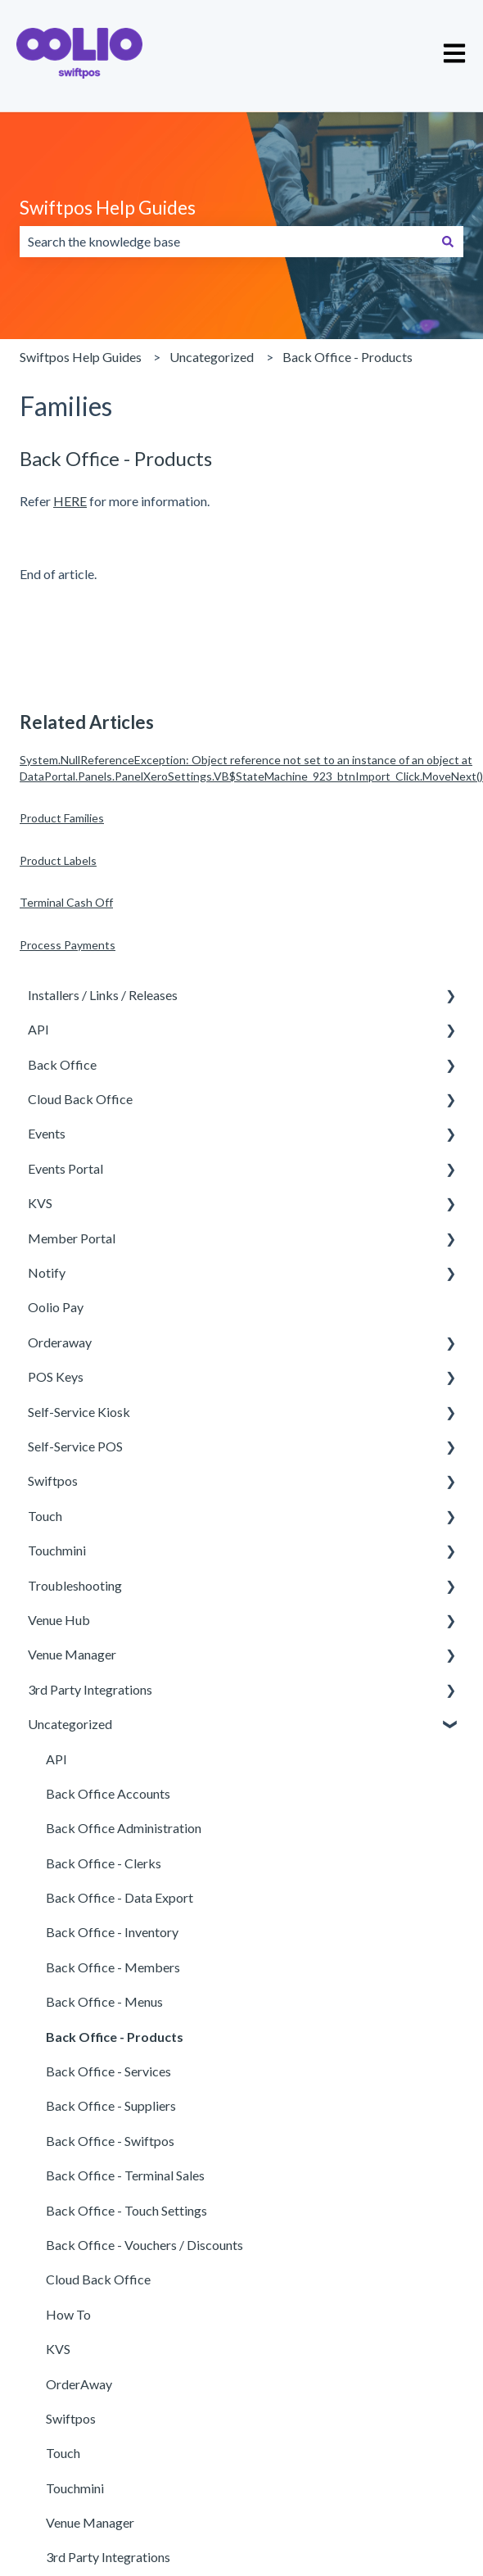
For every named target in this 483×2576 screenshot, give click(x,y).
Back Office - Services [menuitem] (108, 2071)
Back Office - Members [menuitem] (113, 1967)
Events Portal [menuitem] (65, 1168)
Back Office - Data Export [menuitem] (119, 1897)
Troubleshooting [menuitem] (75, 1585)
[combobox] (226, 241)
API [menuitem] (38, 1029)
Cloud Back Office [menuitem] (80, 1099)
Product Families (62, 818)
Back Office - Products (347, 356)
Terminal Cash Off (66, 902)
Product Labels (58, 860)
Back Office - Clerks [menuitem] (103, 1863)
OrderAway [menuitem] (79, 2384)
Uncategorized (211, 356)
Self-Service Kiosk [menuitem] (79, 1411)
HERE (70, 501)
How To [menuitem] (68, 2314)
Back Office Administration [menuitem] (123, 1828)
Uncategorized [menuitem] (70, 1724)
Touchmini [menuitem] (57, 1550)
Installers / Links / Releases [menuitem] (103, 995)
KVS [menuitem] (40, 1203)
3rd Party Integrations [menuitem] (90, 1689)
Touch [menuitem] (45, 1515)
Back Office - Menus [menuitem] (104, 2001)
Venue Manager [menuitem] (72, 1654)
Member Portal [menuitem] (71, 1238)
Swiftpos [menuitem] (53, 1480)
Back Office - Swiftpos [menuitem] (110, 2140)
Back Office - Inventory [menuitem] (112, 1932)
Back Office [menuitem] (62, 1064)
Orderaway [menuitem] (60, 1342)
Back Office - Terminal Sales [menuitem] (125, 2175)
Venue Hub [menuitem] (59, 1620)
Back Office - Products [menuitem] (114, 2036)
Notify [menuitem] (46, 1272)
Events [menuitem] (46, 1133)
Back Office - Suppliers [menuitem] (111, 2105)
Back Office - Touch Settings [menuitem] (126, 2210)
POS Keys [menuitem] (56, 1376)
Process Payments (67, 945)
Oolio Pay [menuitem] (56, 1307)
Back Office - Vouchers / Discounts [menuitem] (144, 2244)
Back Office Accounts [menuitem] (108, 1793)
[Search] (447, 241)
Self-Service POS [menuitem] (75, 1446)
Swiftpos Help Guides (108, 207)
